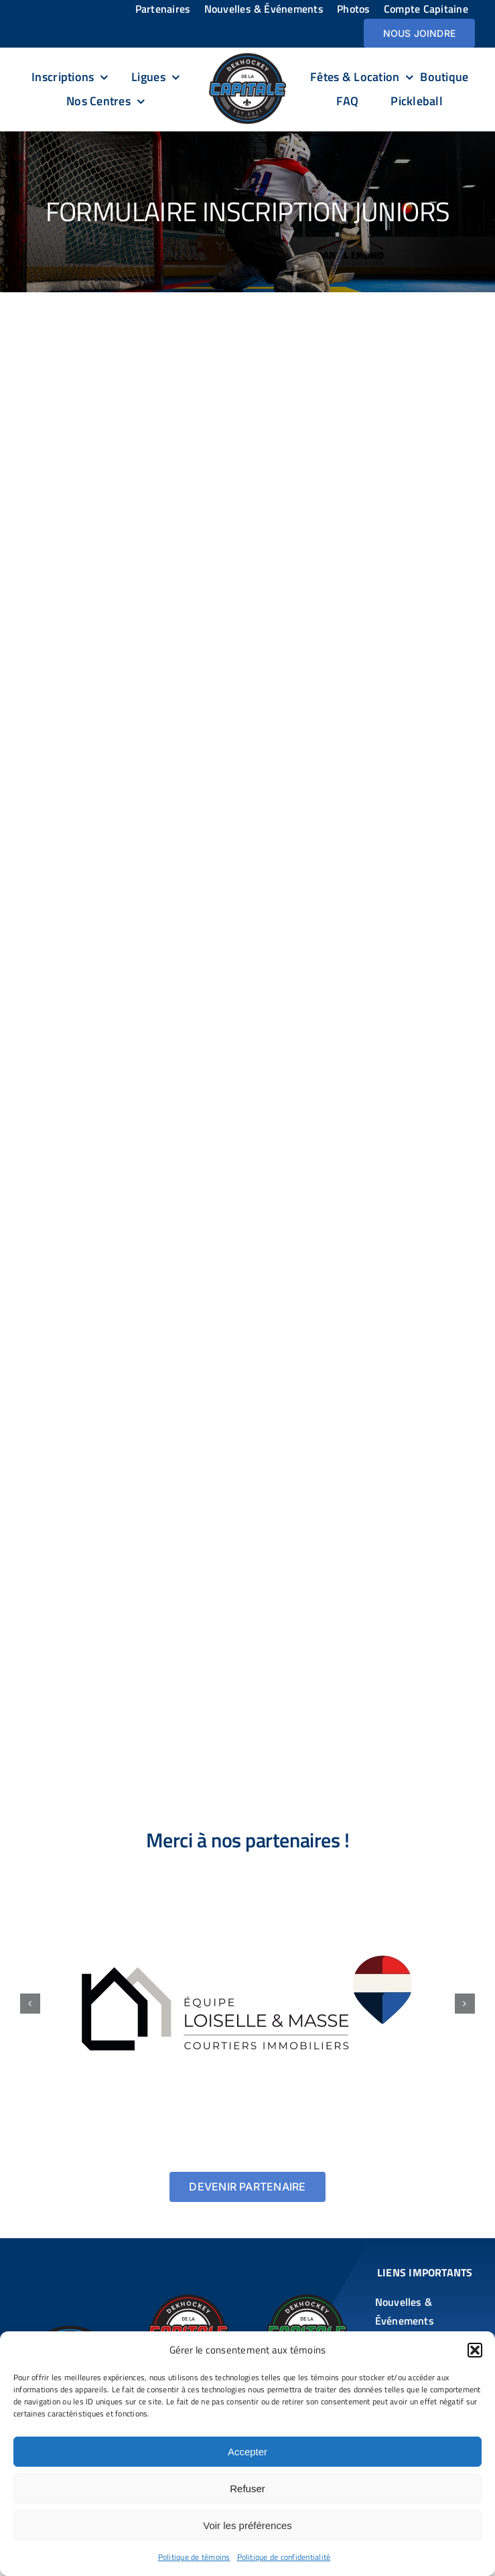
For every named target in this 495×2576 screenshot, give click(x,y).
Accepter (247, 2451)
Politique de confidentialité (284, 2557)
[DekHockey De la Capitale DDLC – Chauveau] (188, 2300)
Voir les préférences (247, 2525)
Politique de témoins (194, 2557)
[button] (475, 2350)
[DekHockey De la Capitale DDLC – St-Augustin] (307, 2300)
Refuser (247, 2488)
